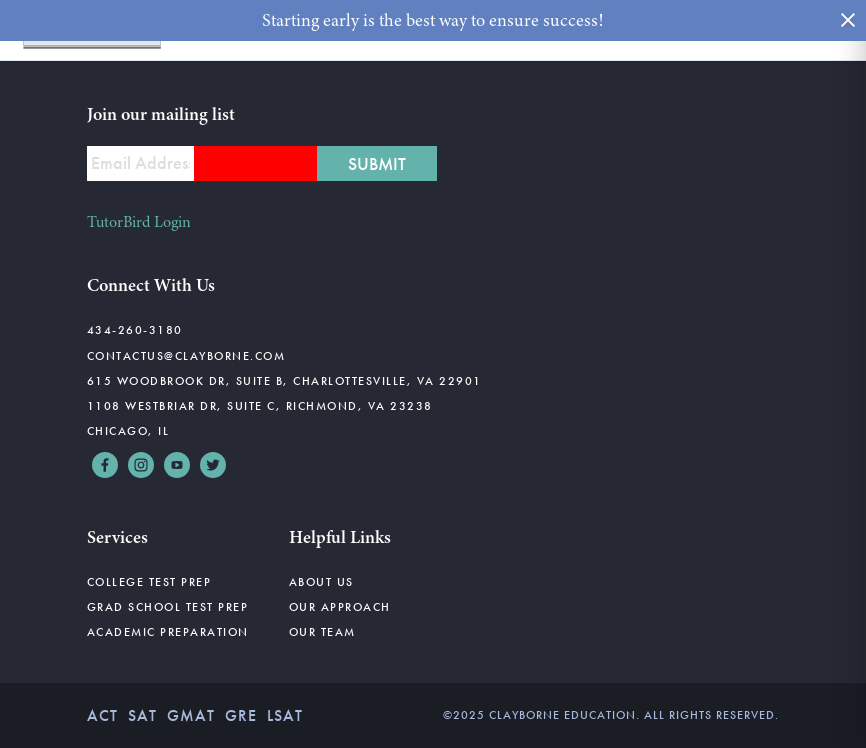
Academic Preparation (168, 632)
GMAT (191, 715)
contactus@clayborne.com (186, 356)
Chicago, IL (128, 431)
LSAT (285, 715)
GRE (241, 715)
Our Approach (340, 607)
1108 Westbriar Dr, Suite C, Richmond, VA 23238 (260, 406)
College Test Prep (149, 582)
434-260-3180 (135, 330)
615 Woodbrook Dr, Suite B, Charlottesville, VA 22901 (284, 381)
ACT (102, 715)
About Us (321, 582)
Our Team (322, 632)
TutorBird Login (139, 222)
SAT (142, 715)
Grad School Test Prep (168, 607)
